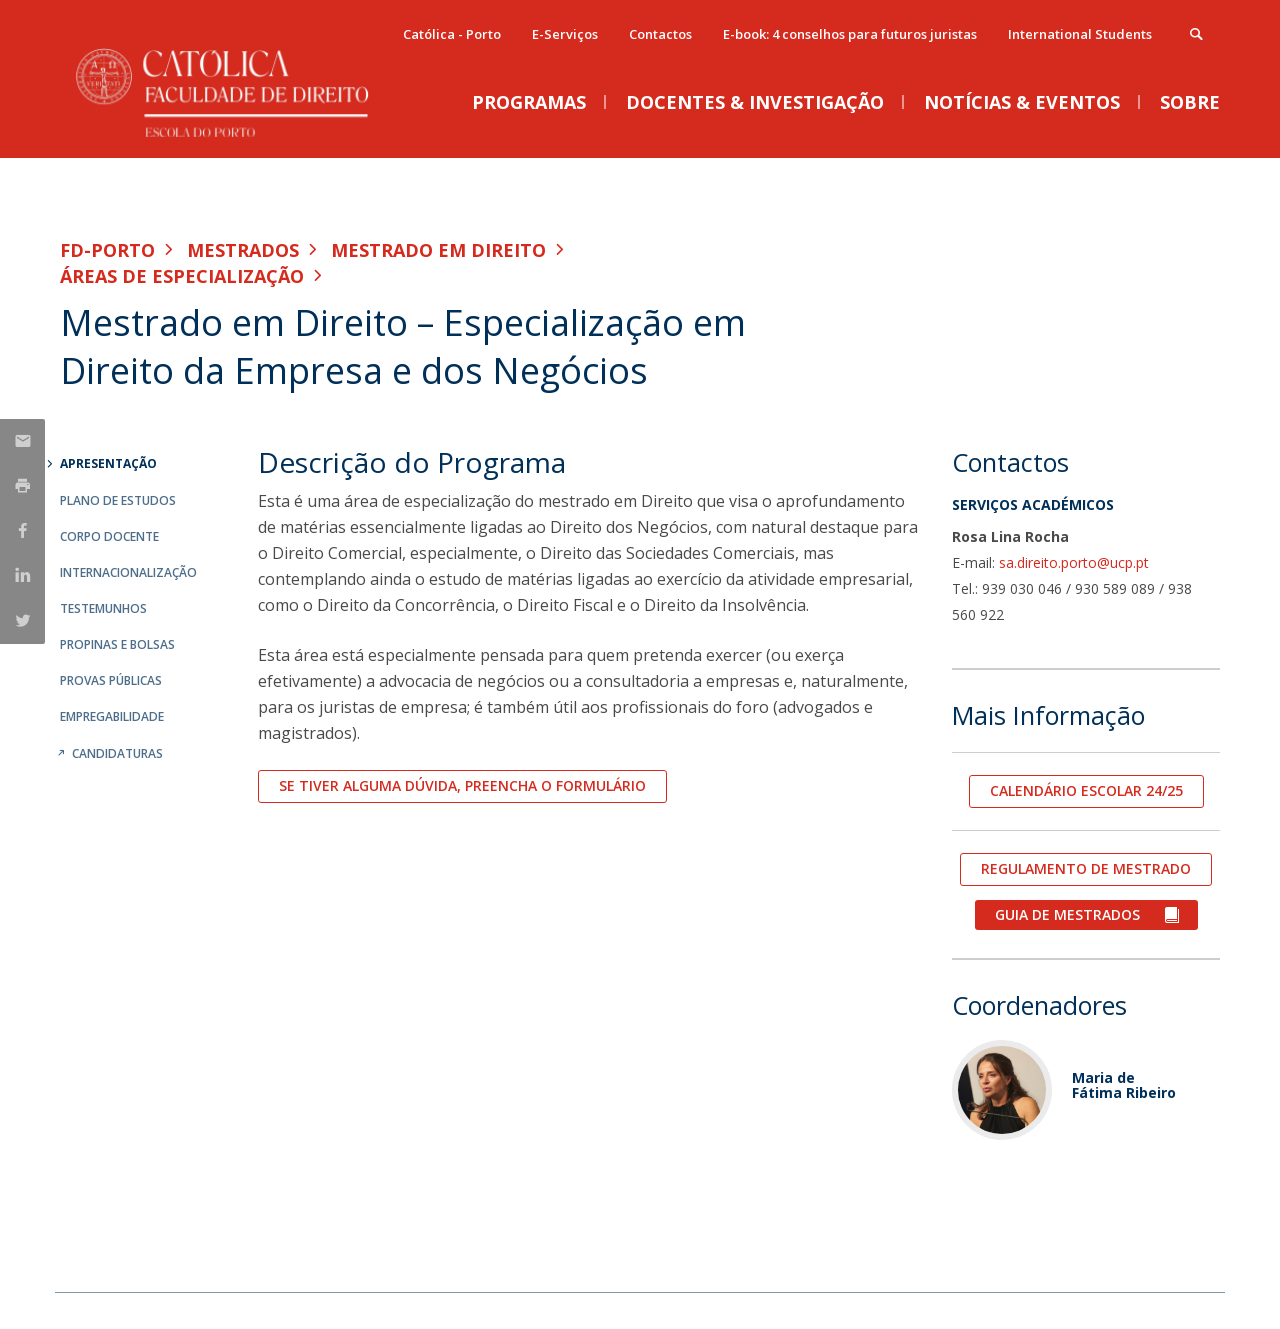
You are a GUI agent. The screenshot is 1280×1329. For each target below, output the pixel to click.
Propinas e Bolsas (117, 644)
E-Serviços (565, 34)
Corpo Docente (109, 536)
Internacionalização (128, 572)
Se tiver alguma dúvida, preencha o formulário (462, 785)
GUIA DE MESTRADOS (1069, 914)
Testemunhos (103, 608)
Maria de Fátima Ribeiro (1124, 1085)
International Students (1080, 34)
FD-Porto (107, 250)
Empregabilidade (112, 716)
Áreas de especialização (182, 276)
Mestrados (243, 250)
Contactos (660, 34)
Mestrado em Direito (438, 250)
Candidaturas (117, 753)
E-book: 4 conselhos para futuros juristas (850, 34)
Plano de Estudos (118, 500)
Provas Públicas (111, 680)
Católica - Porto (452, 34)
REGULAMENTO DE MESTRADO (1086, 868)
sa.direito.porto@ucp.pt (1074, 562)
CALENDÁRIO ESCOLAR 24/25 (1086, 790)
